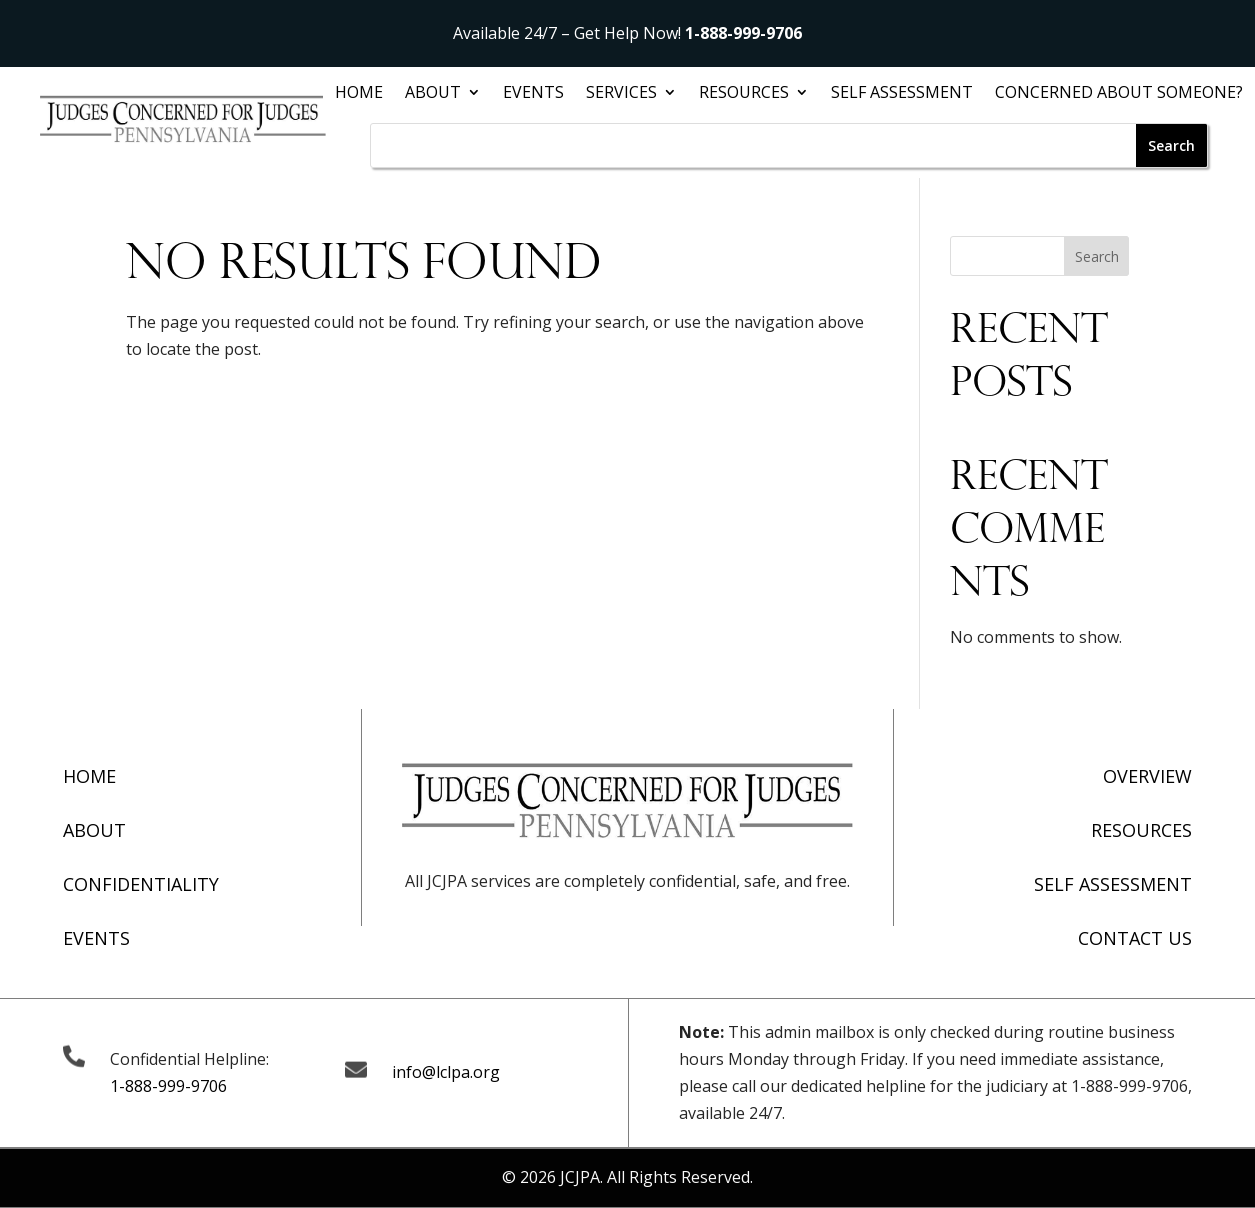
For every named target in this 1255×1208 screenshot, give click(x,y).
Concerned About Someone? (1119, 94)
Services (621, 94)
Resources (744, 94)
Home (359, 94)
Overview (1147, 776)
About (433, 94)
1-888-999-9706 (743, 33)
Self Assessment (902, 94)
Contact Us (1135, 938)
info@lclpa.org (446, 1072)
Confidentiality (141, 884)
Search (1097, 256)
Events (533, 94)
